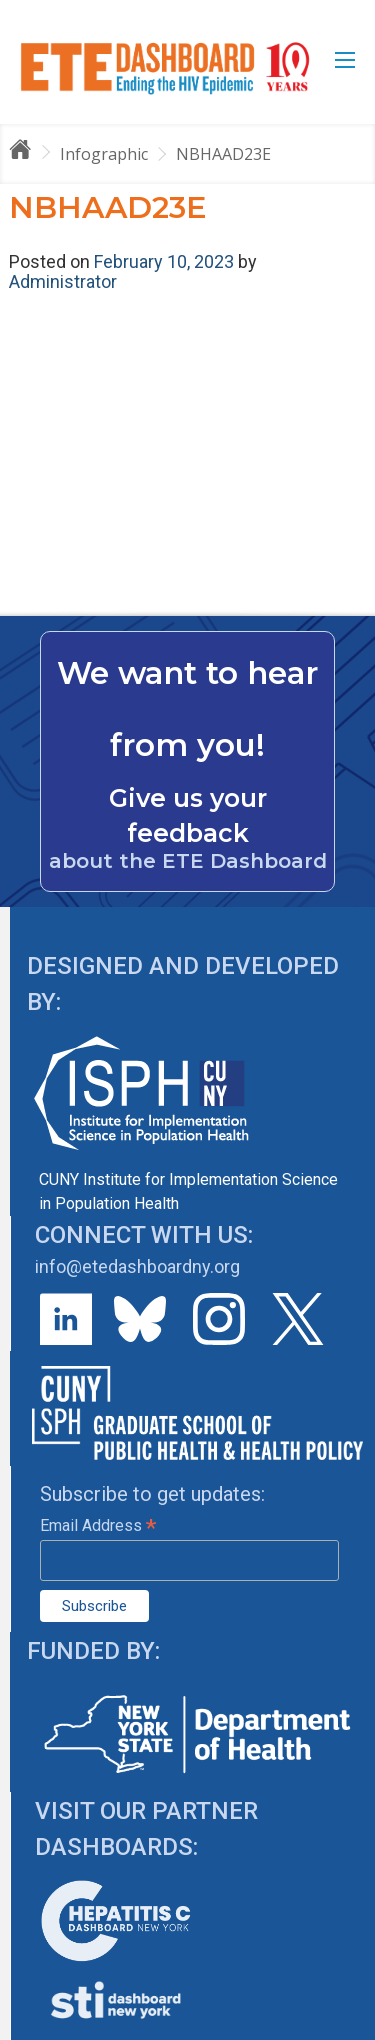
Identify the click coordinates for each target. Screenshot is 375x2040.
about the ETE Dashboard (188, 861)
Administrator (63, 281)
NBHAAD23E (223, 154)
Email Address (98, 1525)
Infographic (104, 154)
